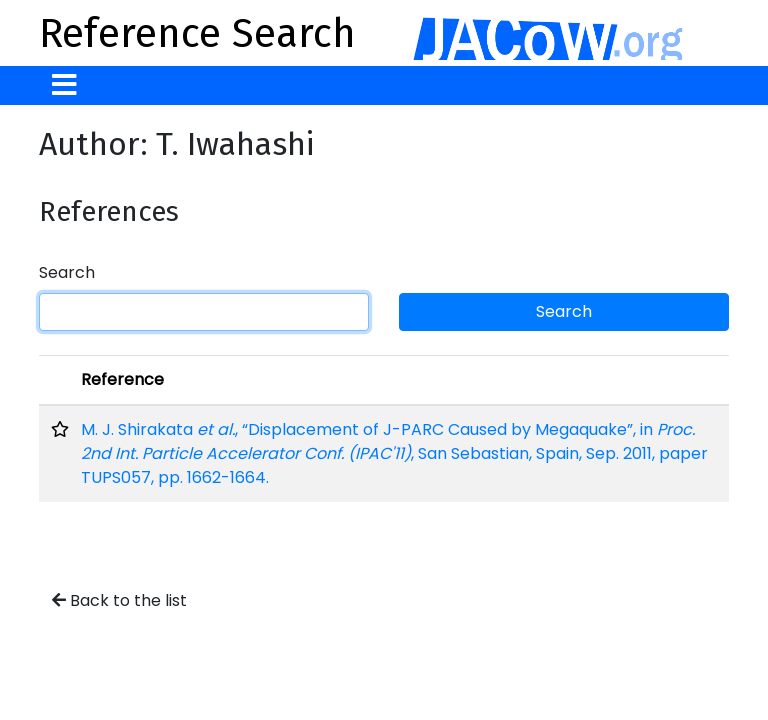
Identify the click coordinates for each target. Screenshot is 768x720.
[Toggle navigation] (64, 85)
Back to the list (119, 600)
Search (67, 272)
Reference (122, 379)
